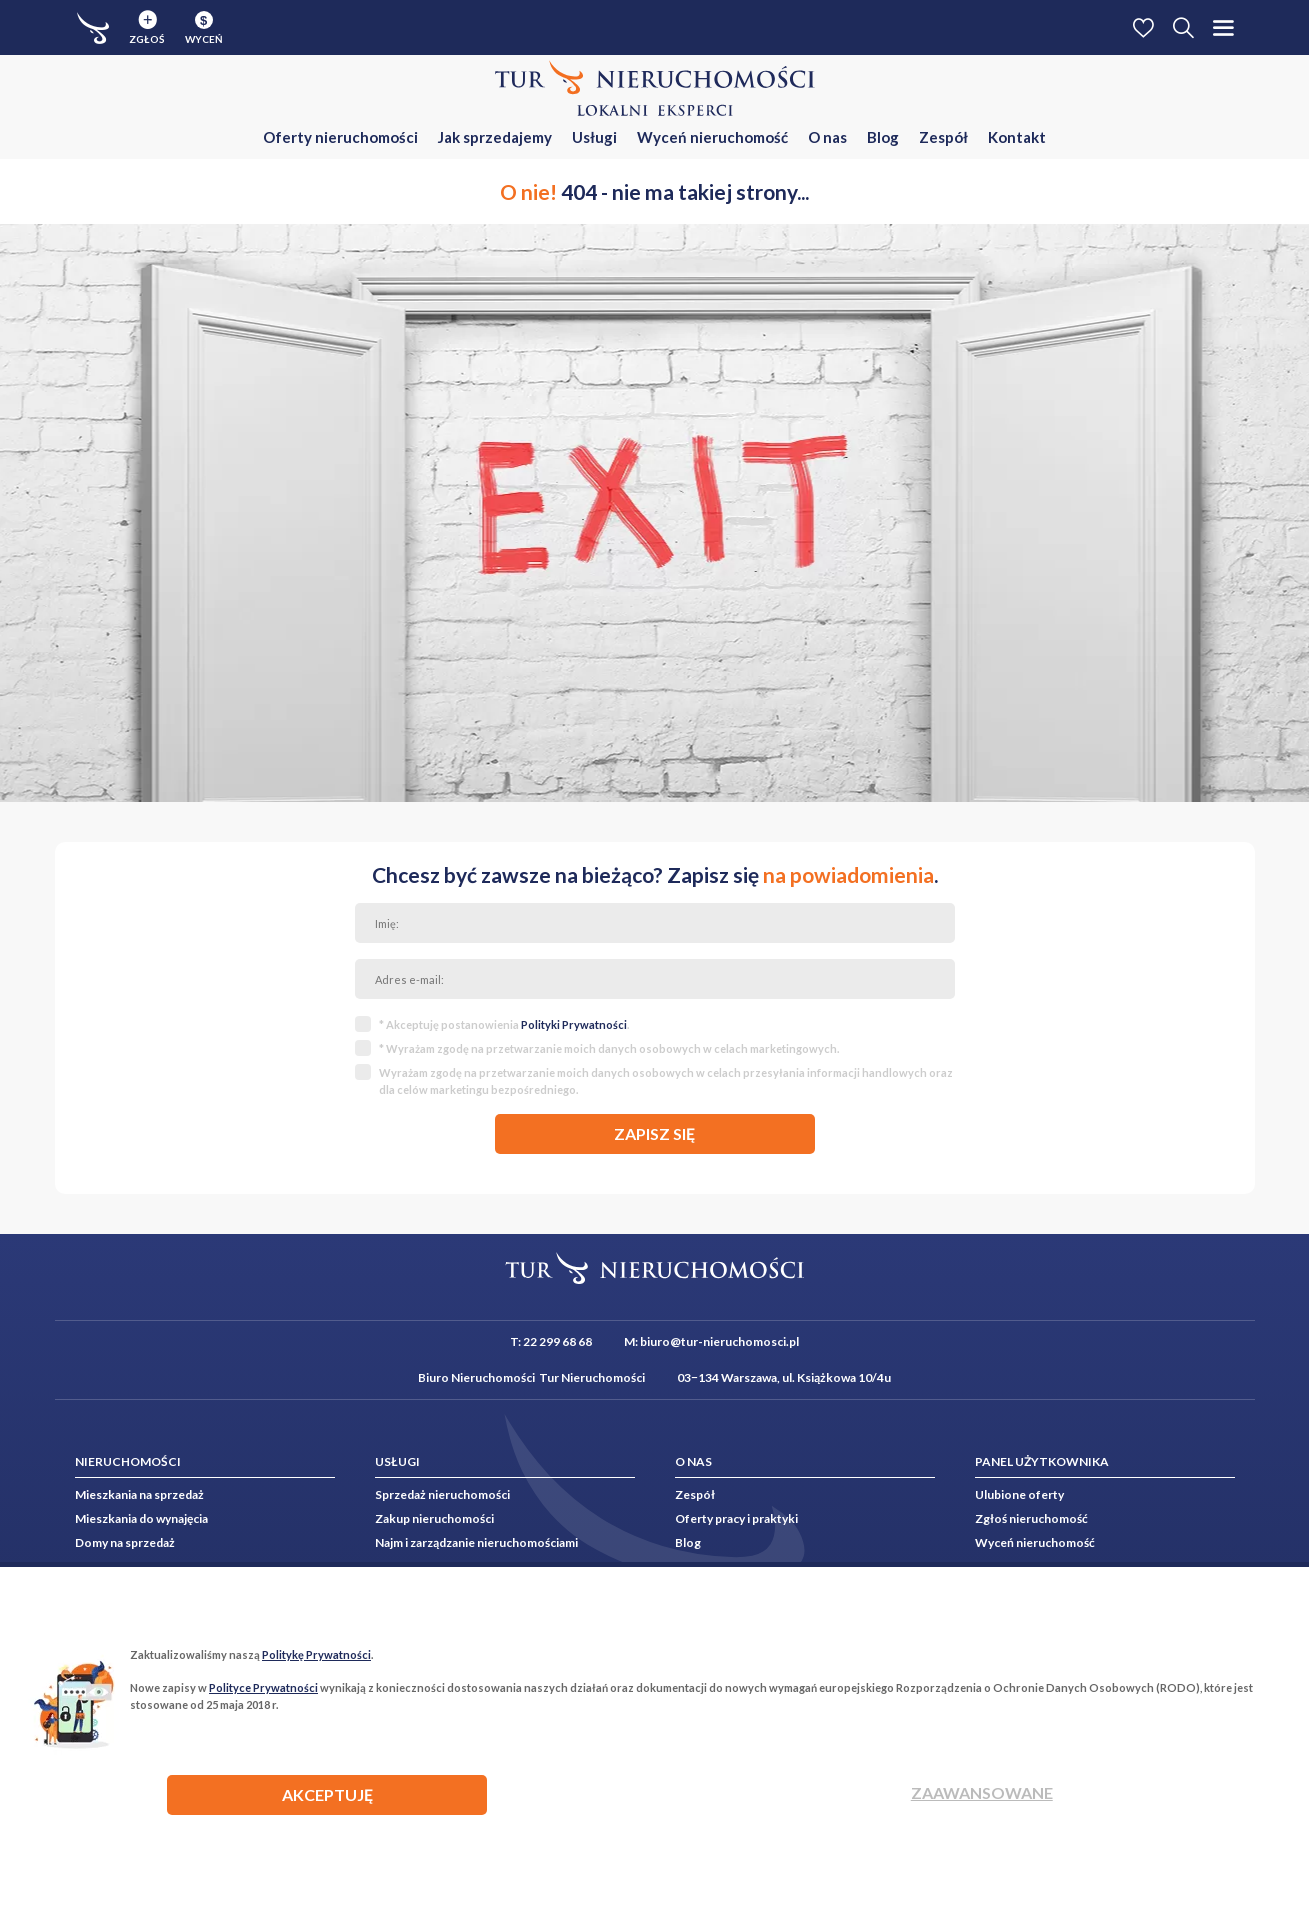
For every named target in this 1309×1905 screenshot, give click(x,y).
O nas (827, 137)
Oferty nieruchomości (340, 137)
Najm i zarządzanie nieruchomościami (476, 1542)
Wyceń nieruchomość (712, 137)
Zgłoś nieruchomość (1031, 1518)
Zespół (943, 137)
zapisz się (654, 1133)
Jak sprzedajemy (495, 137)
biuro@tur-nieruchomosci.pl (719, 1341)
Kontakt (1017, 137)
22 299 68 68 (557, 1341)
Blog (883, 137)
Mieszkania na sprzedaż (139, 1494)
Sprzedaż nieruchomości (442, 1494)
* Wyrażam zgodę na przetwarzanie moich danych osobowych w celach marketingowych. (609, 1048)
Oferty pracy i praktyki (736, 1518)
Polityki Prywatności (574, 1024)
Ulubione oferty (1019, 1494)
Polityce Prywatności (263, 1687)
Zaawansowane (982, 1792)
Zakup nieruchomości (434, 1518)
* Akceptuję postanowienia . (504, 1024)
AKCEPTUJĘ (327, 1794)
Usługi (594, 137)
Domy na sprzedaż (125, 1542)
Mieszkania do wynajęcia (141, 1518)
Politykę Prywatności (316, 1654)
